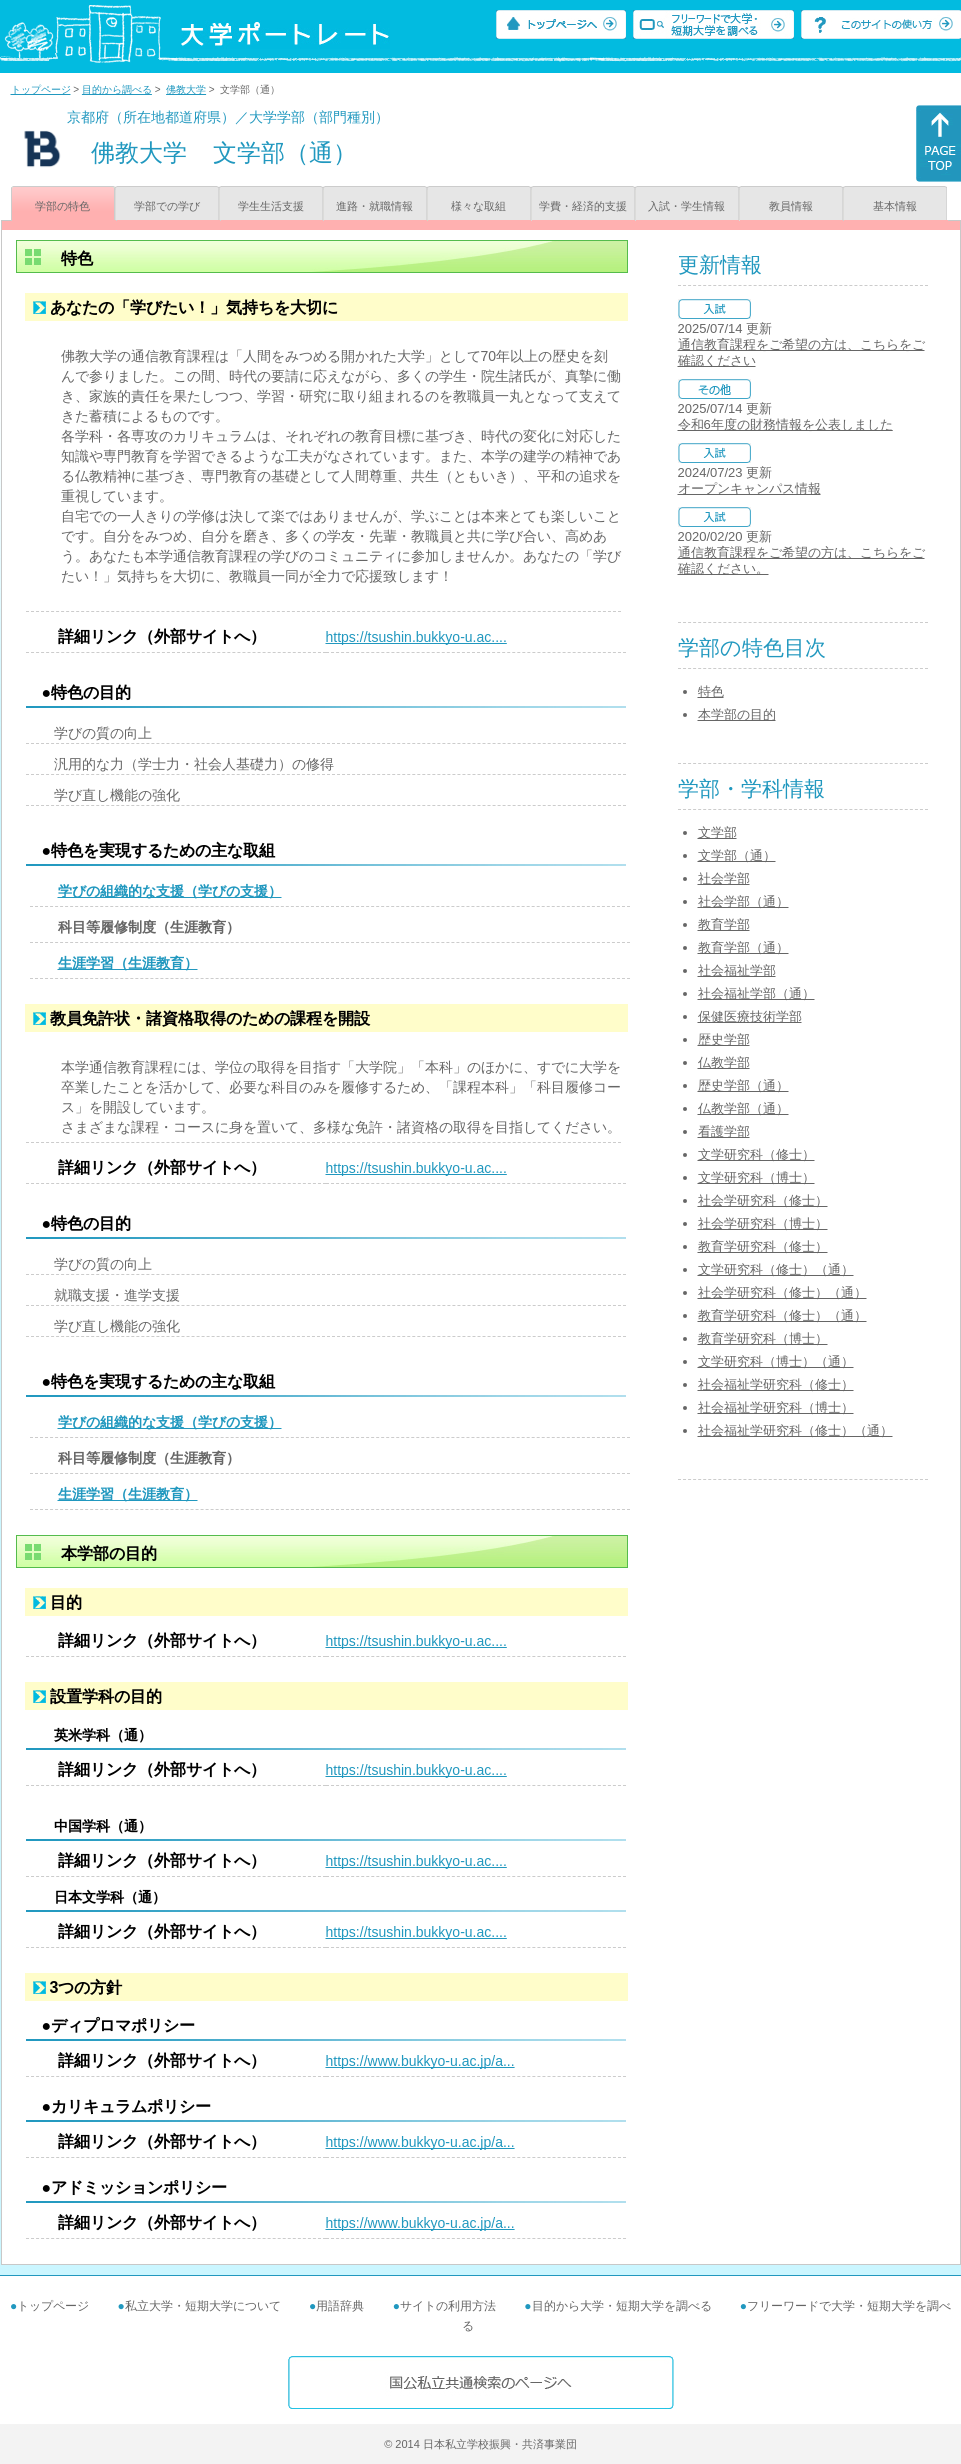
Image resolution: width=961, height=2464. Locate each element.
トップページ (41, 89)
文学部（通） (737, 855)
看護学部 (724, 1131)
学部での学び (167, 206)
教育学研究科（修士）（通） (782, 1315)
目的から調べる (117, 89)
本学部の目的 (737, 714)
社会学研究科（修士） (763, 1200)
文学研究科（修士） (756, 1154)
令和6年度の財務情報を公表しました (785, 424)
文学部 (717, 832)
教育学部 (724, 924)
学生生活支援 (271, 206)
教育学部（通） (743, 947)
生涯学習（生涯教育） (128, 963)
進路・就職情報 (374, 206)
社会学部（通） (743, 901)
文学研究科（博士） (756, 1177)
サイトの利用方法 (448, 2306)
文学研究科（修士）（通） (776, 1269)
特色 (711, 691)
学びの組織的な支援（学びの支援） (170, 891)
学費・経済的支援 (583, 206)
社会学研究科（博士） (763, 1223)
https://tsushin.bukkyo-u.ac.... (416, 637)
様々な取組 (478, 206)
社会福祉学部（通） (756, 993)
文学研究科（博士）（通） (776, 1361)
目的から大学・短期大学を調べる (622, 2306)
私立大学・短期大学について (203, 2306)
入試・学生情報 (686, 206)
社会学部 (724, 878)
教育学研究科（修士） (763, 1246)
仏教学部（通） (743, 1108)
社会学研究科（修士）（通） (782, 1292)
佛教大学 (186, 89)
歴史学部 (724, 1039)
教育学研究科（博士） (763, 1338)
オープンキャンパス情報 (749, 488)
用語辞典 (340, 2306)
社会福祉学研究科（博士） (776, 1407)
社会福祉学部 (737, 970)
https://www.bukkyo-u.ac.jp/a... (420, 2061)
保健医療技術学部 (750, 1016)
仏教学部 (724, 1062)
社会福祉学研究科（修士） (776, 1384)
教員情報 (791, 206)
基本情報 (895, 206)
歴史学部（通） (743, 1085)
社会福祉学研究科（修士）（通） (795, 1430)
